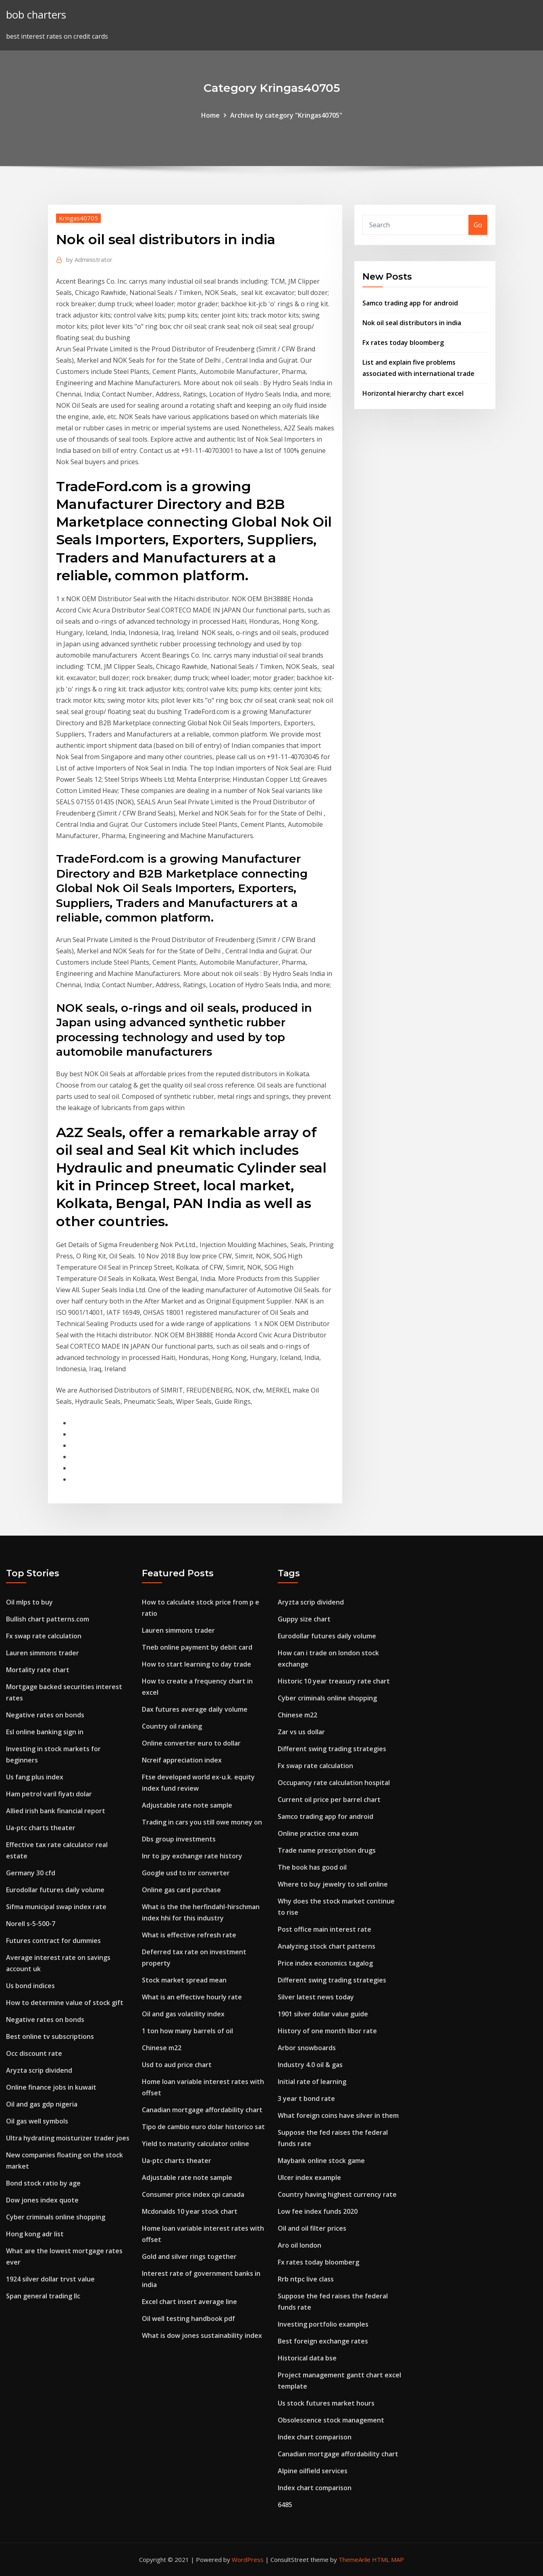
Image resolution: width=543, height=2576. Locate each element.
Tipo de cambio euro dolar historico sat (203, 2126)
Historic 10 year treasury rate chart (334, 1681)
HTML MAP (388, 2559)
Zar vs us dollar (301, 1731)
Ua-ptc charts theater (40, 1827)
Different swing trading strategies (332, 1748)
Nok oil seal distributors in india (411, 322)
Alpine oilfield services (312, 2470)
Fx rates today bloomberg (403, 342)
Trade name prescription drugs (327, 1850)
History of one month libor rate (327, 2030)
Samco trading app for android (410, 303)
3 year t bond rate (306, 2098)
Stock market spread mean (184, 1980)
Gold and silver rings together (189, 2256)
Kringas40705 (78, 218)
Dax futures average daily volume (195, 1709)
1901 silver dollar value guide (323, 2013)
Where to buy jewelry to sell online (333, 1884)
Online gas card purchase (181, 1889)
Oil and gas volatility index (183, 2013)
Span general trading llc (43, 2296)
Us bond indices (30, 1985)
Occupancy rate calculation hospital (334, 1782)
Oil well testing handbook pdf (188, 2318)
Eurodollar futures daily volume (55, 1889)
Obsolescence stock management (331, 2420)
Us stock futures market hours (326, 2403)
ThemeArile (354, 2559)
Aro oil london (299, 2245)
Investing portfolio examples (323, 2324)
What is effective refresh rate (189, 1934)
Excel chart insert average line (189, 2301)
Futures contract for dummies (53, 1940)
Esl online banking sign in (44, 1731)
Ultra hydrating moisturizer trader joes (67, 2138)
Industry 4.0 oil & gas (310, 2064)
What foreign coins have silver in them (338, 2115)
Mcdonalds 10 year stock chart (189, 2211)
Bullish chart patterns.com (47, 1619)
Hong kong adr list (35, 2233)
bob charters (36, 15)
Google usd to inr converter (186, 1872)
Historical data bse (307, 2358)
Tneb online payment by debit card (197, 1647)
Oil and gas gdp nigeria (41, 2104)
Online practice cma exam (318, 1833)
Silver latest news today (316, 1997)
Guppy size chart (304, 1619)
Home (210, 115)
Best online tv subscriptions (50, 2036)
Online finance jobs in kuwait (51, 2087)
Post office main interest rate (324, 1929)
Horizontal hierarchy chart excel (413, 393)
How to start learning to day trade (196, 1664)
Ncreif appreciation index (182, 1760)
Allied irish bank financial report (55, 1810)
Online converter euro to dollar (191, 1743)
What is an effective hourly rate (192, 1997)
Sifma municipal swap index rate (56, 1906)
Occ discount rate (34, 2053)
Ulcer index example (309, 2177)
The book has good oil (312, 1867)
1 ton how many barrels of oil (187, 2030)
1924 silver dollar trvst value (50, 2279)
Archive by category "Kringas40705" (286, 115)
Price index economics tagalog (325, 1963)
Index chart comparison (315, 2437)
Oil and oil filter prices (312, 2228)
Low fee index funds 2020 (318, 2211)
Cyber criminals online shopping (55, 2217)
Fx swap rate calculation (43, 1636)
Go (478, 224)
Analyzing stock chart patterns (326, 1946)
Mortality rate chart (37, 1669)
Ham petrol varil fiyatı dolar (49, 1793)
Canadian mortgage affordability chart (202, 2109)
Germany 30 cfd (30, 1872)
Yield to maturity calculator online (195, 2143)
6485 (285, 2504)
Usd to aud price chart (177, 2064)
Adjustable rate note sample (187, 1805)
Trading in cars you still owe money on (202, 1822)
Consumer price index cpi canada (193, 2194)
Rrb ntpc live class (306, 2279)
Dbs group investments (179, 1839)
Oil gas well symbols (37, 2121)
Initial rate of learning (312, 2081)
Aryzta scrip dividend (39, 2070)
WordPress (248, 2559)
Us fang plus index (34, 1777)
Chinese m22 (161, 2047)
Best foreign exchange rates (323, 2341)
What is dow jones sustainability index (202, 2335)
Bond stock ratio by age (43, 2183)
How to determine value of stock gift (64, 2002)
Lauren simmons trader (42, 1652)
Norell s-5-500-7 (30, 1923)
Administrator (89, 259)
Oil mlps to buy (29, 1602)
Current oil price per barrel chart (329, 1799)
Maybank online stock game (321, 2160)
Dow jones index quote (42, 2200)
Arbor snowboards (307, 2047)
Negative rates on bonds (45, 1714)
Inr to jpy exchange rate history (192, 1856)
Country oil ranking (172, 1726)
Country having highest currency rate (337, 2194)
